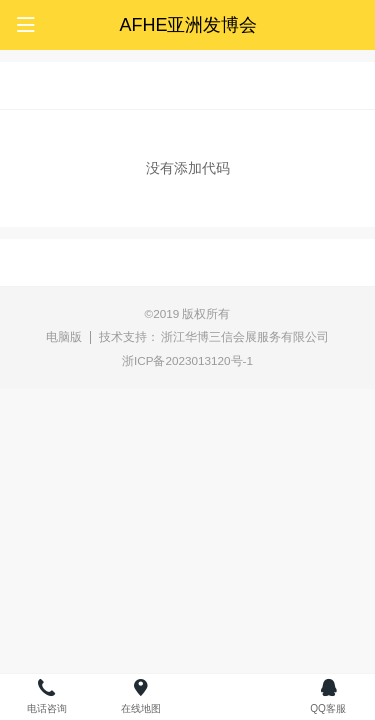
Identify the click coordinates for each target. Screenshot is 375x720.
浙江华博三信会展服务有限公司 (245, 336)
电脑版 (64, 336)
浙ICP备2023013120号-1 (187, 360)
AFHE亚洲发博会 (188, 25)
